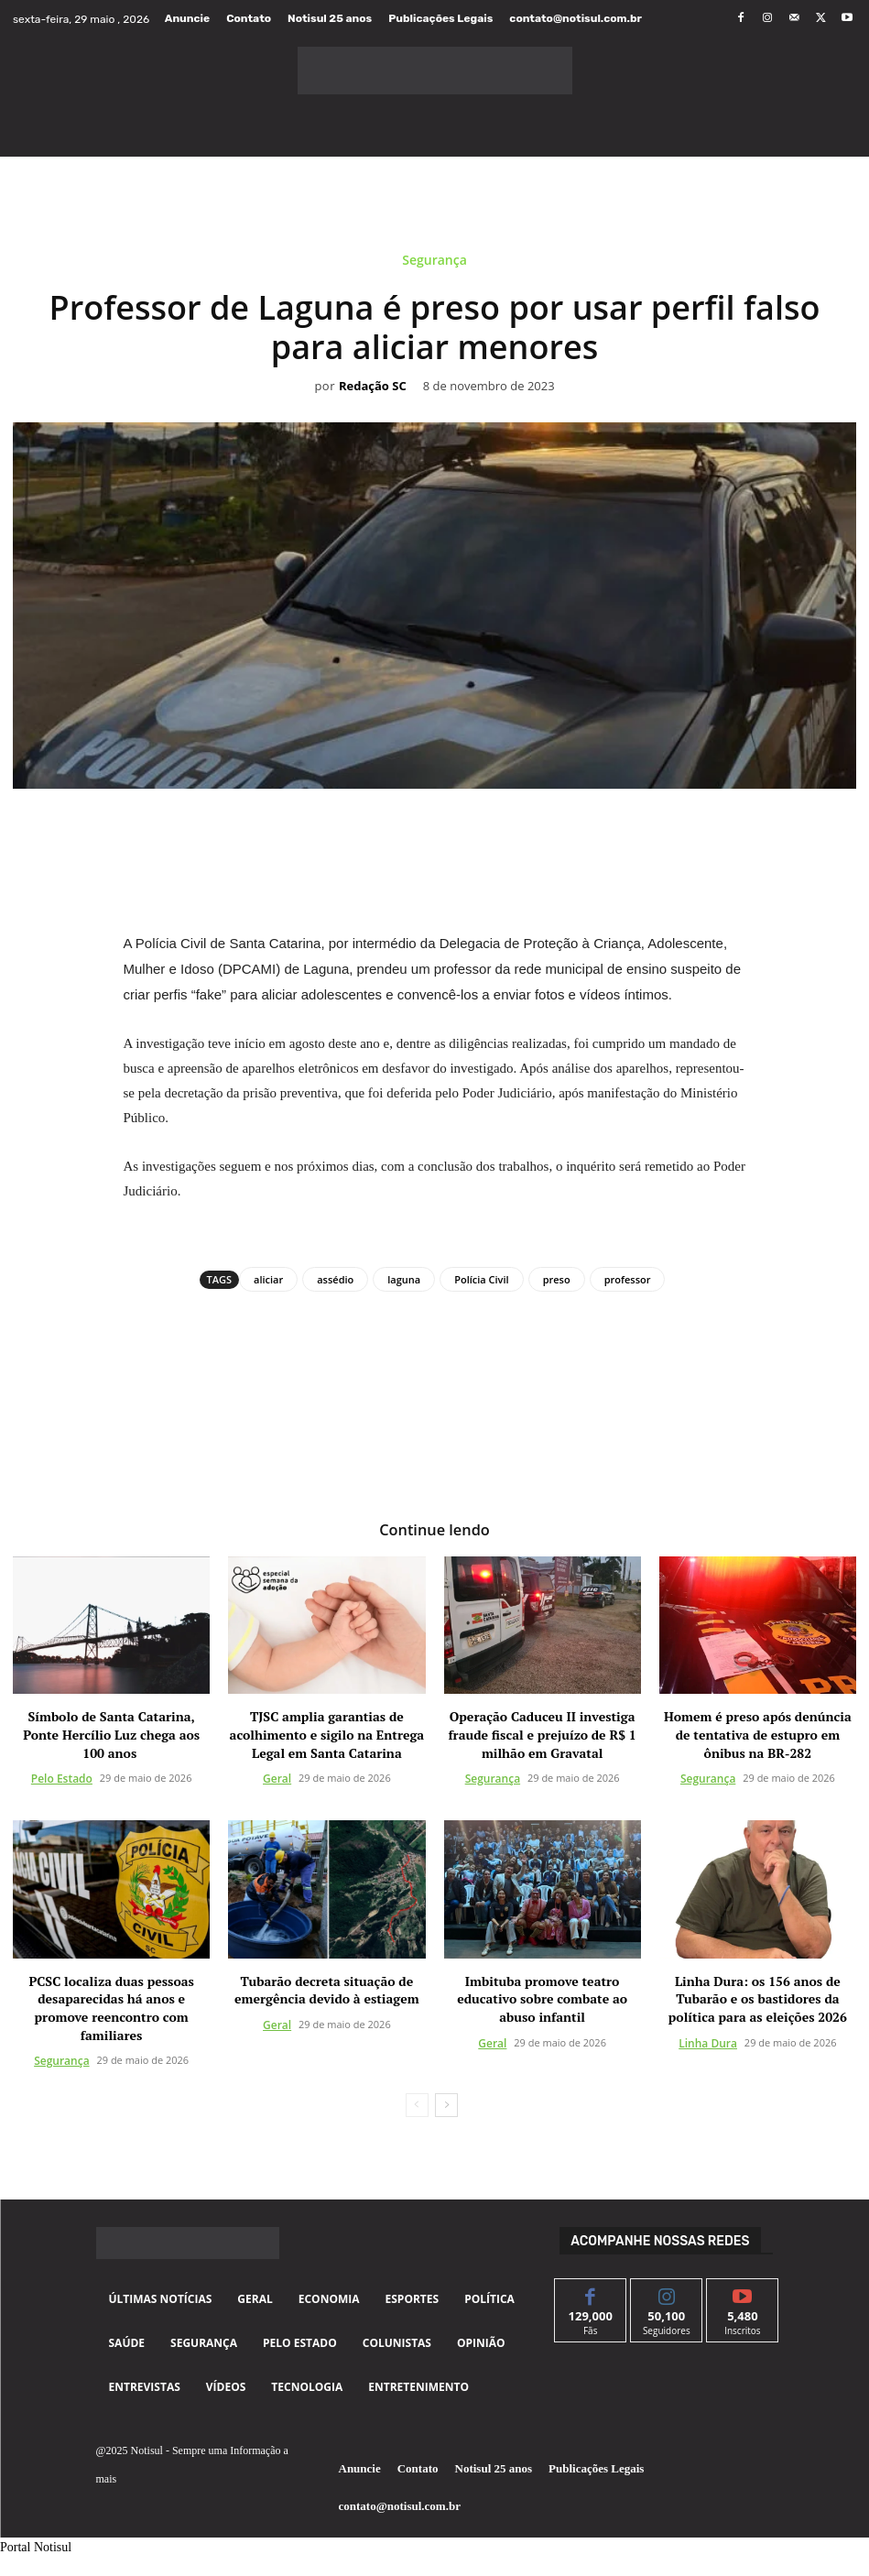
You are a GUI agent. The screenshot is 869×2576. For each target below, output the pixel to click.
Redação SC (373, 386)
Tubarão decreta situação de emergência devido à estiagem (326, 1989)
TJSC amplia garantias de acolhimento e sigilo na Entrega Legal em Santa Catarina (327, 1734)
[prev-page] (417, 2105)
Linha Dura (708, 2042)
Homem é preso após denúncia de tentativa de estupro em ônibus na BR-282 (758, 1734)
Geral (277, 1778)
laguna (403, 1279)
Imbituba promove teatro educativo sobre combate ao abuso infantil (542, 1998)
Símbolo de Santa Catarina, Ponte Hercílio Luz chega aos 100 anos (111, 1734)
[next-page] (446, 2105)
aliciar (268, 1279)
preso (556, 1279)
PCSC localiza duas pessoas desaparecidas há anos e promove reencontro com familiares (110, 2007)
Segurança (434, 263)
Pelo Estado (61, 1778)
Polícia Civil (481, 1279)
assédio (335, 1279)
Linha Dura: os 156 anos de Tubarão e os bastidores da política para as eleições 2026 (757, 1998)
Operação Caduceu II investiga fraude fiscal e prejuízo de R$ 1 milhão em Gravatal (541, 1734)
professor (627, 1279)
